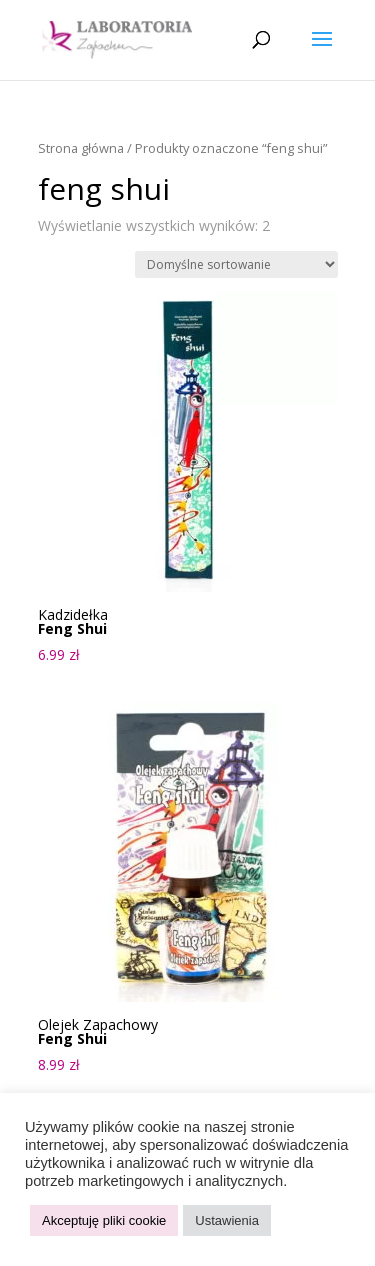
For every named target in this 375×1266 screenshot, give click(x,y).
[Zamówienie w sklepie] (236, 264)
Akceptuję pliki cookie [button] (104, 1220)
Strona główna (81, 148)
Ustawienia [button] (227, 1220)
